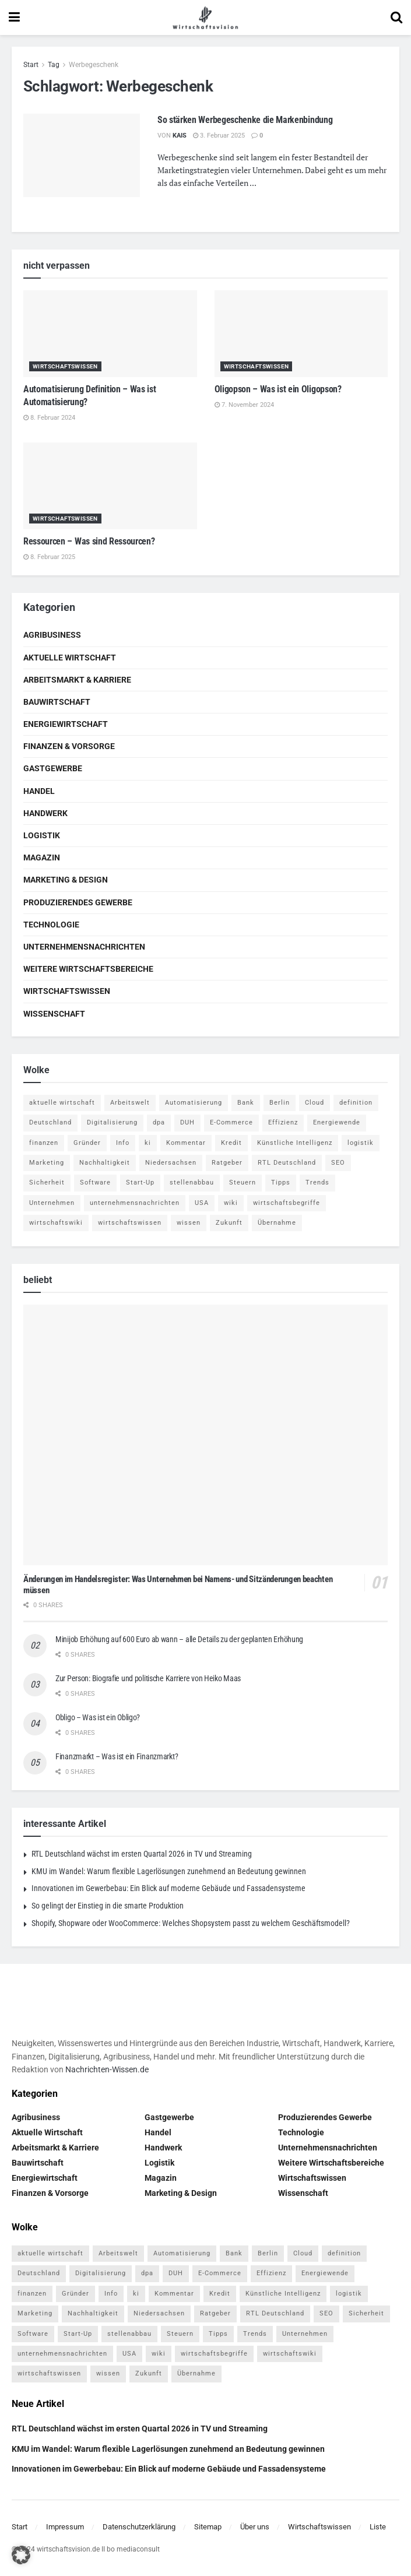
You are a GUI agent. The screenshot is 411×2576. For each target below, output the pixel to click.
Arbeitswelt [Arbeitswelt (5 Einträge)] (130, 1102)
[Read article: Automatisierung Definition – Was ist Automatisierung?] (110, 333)
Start (30, 65)
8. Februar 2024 (49, 417)
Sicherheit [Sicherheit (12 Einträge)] (47, 1182)
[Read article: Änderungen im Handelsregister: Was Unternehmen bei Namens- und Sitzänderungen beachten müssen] (205, 1435)
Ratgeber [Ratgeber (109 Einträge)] (227, 1162)
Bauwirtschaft (56, 702)
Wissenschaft (54, 1013)
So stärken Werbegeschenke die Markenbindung (244, 119)
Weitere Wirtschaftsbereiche (88, 969)
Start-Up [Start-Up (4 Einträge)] (140, 1182)
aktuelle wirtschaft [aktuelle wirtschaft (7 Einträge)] (62, 1102)
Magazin (41, 857)
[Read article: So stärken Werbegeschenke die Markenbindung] (81, 155)
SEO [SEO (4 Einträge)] (338, 1162)
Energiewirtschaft (65, 724)
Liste (378, 2526)
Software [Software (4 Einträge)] (95, 1182)
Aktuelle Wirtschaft (69, 657)
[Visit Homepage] (205, 17)
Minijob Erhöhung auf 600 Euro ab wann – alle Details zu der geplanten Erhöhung (179, 1639)
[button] (21, 2555)
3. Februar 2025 (219, 135)
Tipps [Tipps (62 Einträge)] (280, 1182)
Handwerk (45, 813)
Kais (180, 135)
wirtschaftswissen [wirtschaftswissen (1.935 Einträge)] (129, 1223)
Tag (53, 65)
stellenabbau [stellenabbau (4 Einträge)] (192, 1182)
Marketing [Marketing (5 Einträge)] (46, 1162)
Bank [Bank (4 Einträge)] (245, 1102)
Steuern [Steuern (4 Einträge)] (242, 1182)
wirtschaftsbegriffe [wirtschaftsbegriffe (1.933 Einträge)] (286, 1203)
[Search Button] (396, 17)
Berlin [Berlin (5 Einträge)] (279, 1102)
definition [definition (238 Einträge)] (356, 1102)
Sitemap (208, 2526)
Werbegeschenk (93, 65)
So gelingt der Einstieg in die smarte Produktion (107, 1905)
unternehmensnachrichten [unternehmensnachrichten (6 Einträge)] (135, 1203)
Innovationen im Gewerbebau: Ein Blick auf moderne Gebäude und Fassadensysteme (168, 1888)
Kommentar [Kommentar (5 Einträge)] (186, 1143)
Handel (39, 791)
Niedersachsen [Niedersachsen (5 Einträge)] (170, 1162)
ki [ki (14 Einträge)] (148, 1143)
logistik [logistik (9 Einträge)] (360, 1143)
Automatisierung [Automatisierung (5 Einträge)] (193, 1102)
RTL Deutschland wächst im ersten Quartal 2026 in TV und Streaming (141, 1853)
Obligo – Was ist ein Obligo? (97, 1717)
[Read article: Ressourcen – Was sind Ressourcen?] (110, 485)
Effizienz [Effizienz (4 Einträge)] (283, 1122)
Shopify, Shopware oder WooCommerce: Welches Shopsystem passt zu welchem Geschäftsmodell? (190, 1923)
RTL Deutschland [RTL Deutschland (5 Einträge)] (287, 1162)
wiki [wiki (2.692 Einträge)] (231, 1203)
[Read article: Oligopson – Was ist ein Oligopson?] (301, 333)
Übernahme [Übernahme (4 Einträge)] (277, 1223)
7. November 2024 (244, 405)
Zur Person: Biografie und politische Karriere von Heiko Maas (148, 1678)
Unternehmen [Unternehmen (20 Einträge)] (52, 1203)
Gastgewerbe (52, 768)
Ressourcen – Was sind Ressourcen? (88, 541)
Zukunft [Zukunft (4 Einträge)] (229, 1223)
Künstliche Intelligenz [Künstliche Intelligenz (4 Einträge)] (294, 1143)
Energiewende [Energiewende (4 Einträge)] (336, 1122)
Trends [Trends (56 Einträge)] (317, 1182)
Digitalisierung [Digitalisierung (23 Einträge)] (112, 1122)
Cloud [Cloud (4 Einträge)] (314, 1102)
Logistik (41, 835)
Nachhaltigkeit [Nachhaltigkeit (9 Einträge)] (104, 1162)
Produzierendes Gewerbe (77, 902)
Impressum (65, 2526)
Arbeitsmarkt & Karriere (77, 679)
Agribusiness (52, 634)
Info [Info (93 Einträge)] (122, 1143)
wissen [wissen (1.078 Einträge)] (189, 1223)
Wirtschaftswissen (65, 366)
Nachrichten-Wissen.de (107, 2069)
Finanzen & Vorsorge (69, 746)
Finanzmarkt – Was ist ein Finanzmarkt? (116, 1756)
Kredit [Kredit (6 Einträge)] (231, 1143)
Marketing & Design (65, 879)
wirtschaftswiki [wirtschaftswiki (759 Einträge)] (56, 1223)
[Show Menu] (14, 17)
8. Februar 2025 (49, 557)
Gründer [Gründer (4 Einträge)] (87, 1143)
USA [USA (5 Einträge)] (202, 1203)
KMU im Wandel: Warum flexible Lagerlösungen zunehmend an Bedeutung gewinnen (168, 1871)
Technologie (51, 924)
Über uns (254, 2526)
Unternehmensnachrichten (84, 946)
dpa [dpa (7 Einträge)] (159, 1122)
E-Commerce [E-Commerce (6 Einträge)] (231, 1122)
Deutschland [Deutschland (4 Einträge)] (50, 1122)
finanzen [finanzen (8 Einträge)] (43, 1143)
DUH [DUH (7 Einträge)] (187, 1122)
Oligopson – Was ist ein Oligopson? (278, 389)
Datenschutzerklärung (139, 2526)
